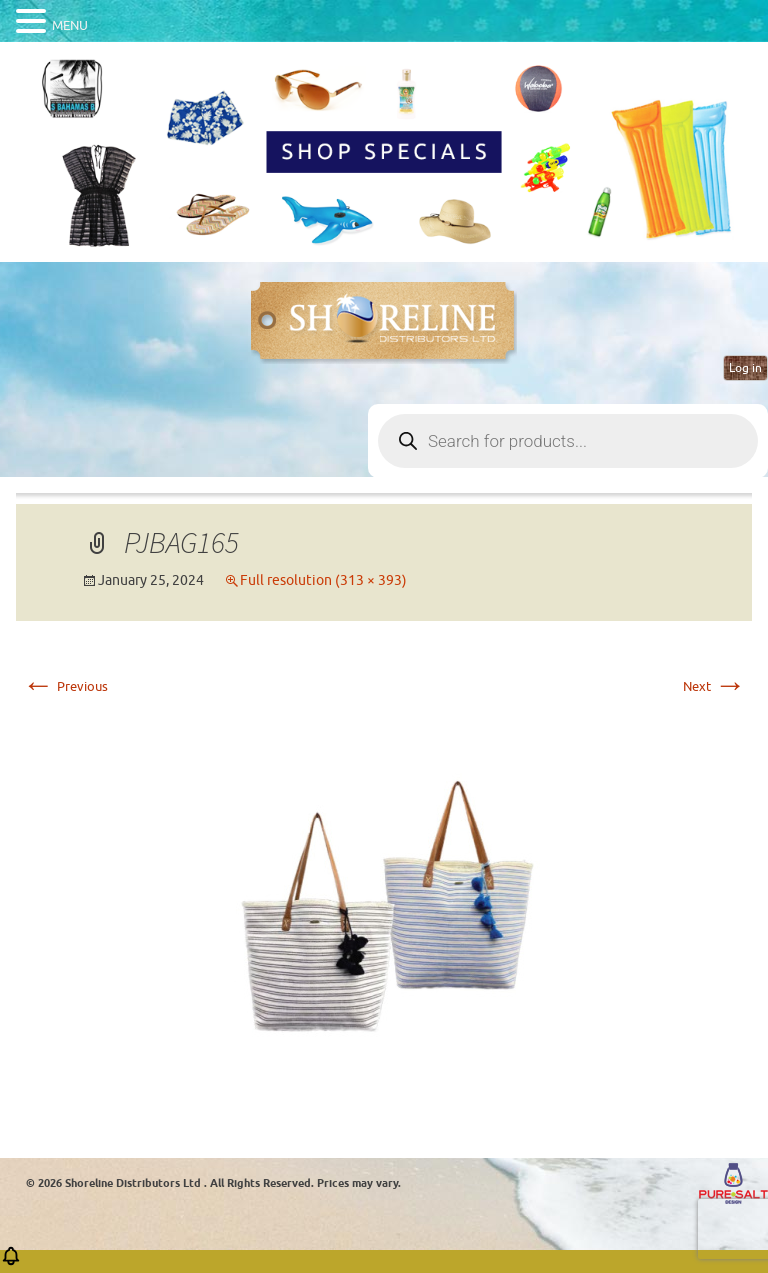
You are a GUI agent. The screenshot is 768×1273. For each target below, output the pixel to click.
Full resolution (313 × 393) (323, 580)
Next (714, 686)
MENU (70, 25)
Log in (745, 368)
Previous (65, 686)
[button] (11, 1262)
